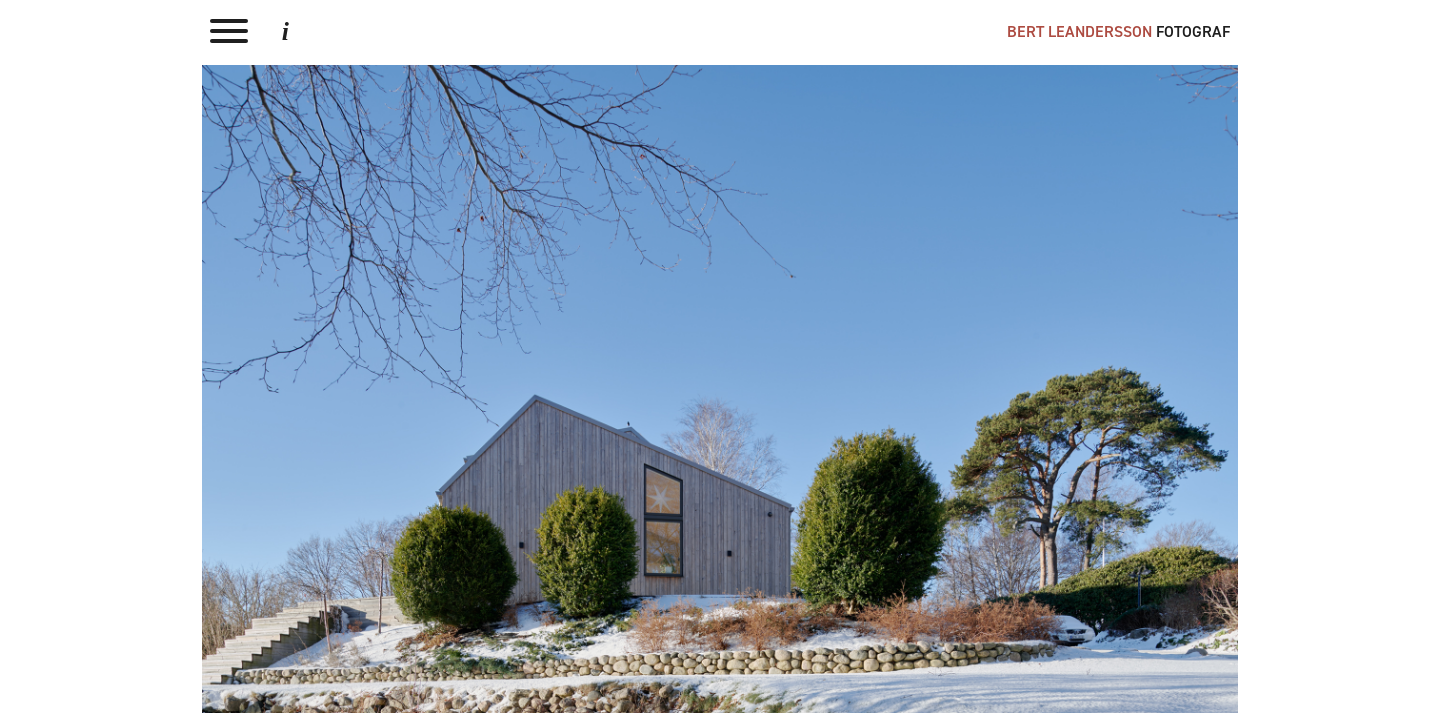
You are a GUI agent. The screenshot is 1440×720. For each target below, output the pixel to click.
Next (720, 389)
